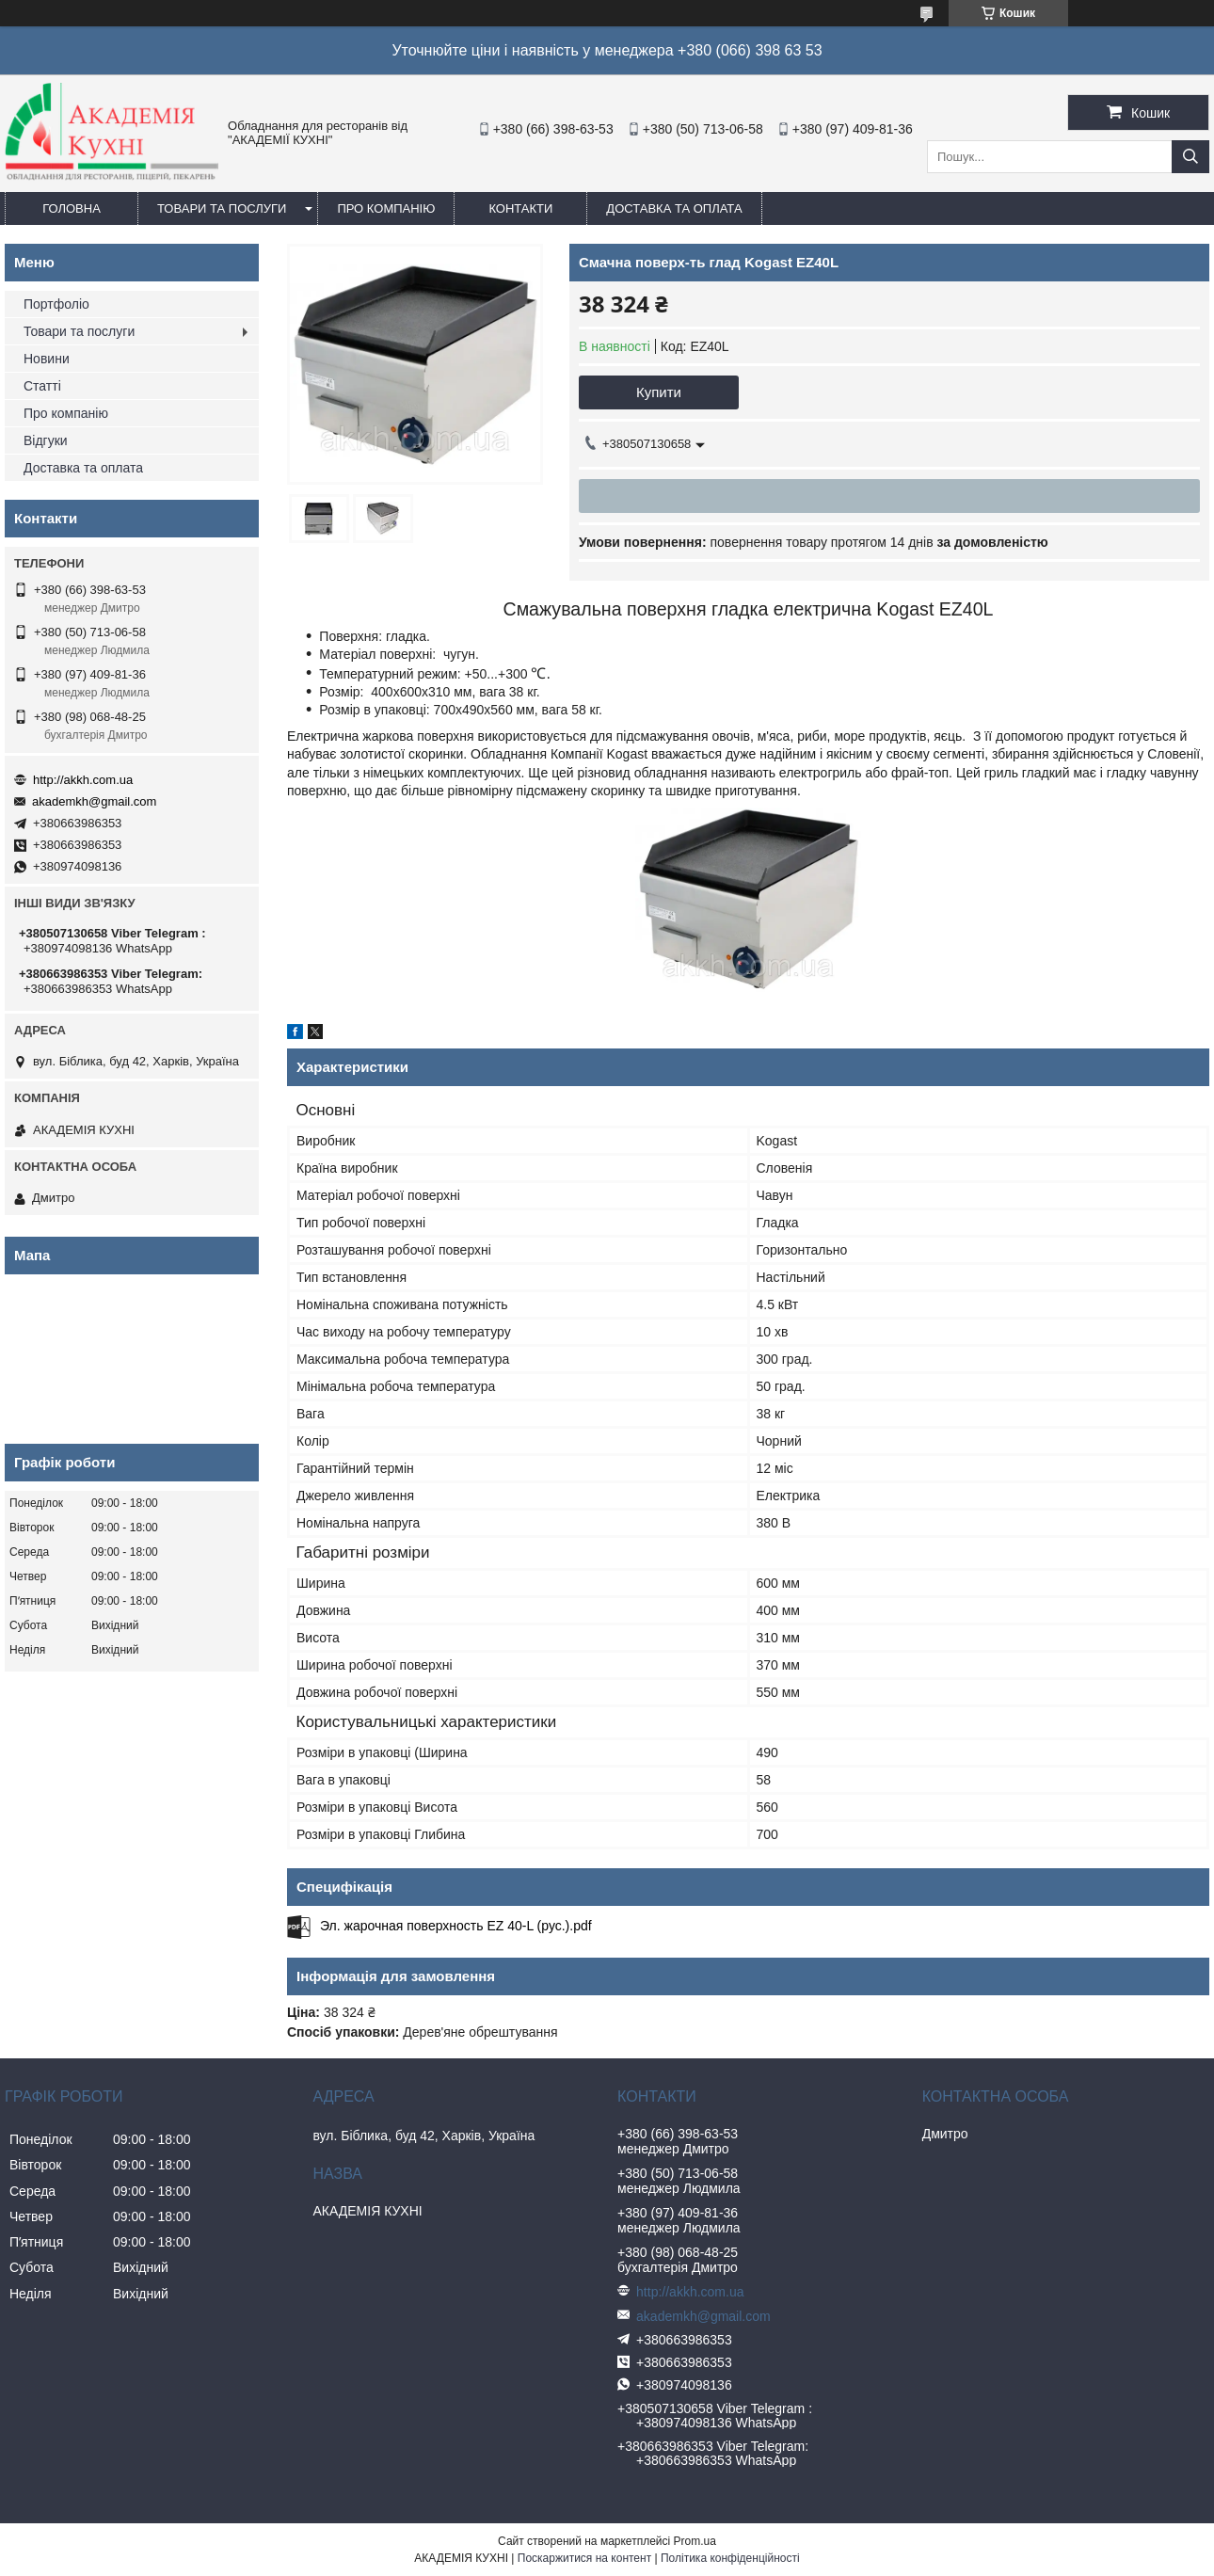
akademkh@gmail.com (94, 801)
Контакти (520, 208)
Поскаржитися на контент (584, 2558)
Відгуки (46, 440)
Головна (71, 208)
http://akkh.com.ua (83, 780)
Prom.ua (695, 2541)
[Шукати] (1190, 156)
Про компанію (386, 208)
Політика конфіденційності (730, 2558)
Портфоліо (56, 304)
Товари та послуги (221, 208)
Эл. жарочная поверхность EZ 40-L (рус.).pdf (456, 1925)
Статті (42, 385)
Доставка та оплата (674, 208)
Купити (658, 392)
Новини (47, 358)
